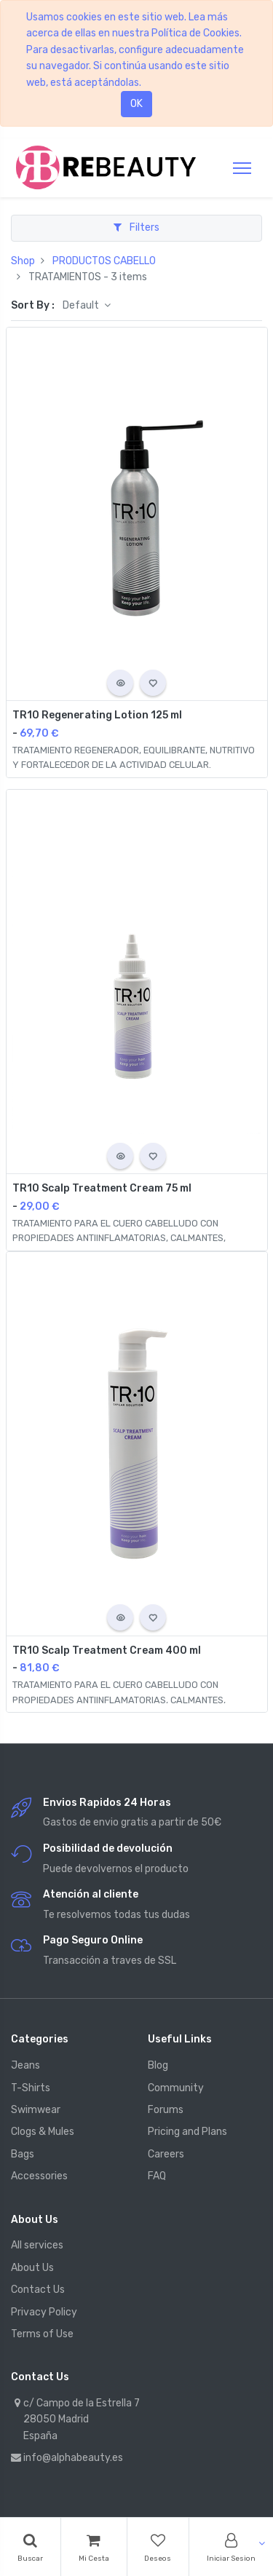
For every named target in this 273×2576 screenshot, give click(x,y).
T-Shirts (30, 2088)
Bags (22, 2154)
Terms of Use (42, 2334)
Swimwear (35, 2110)
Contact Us (38, 2289)
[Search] (30, 2547)
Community (176, 2088)
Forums (165, 2110)
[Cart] (94, 2547)
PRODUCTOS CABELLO (104, 261)
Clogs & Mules (42, 2131)
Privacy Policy (44, 2312)
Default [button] (82, 305)
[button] (120, 683)
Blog (158, 2065)
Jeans (25, 2065)
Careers (166, 2154)
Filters (136, 227)
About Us (32, 2268)
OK (136, 104)
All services (37, 2245)
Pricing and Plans (187, 2131)
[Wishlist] (158, 2547)
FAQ (157, 2176)
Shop (23, 261)
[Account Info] (231, 2547)
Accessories (39, 2176)
